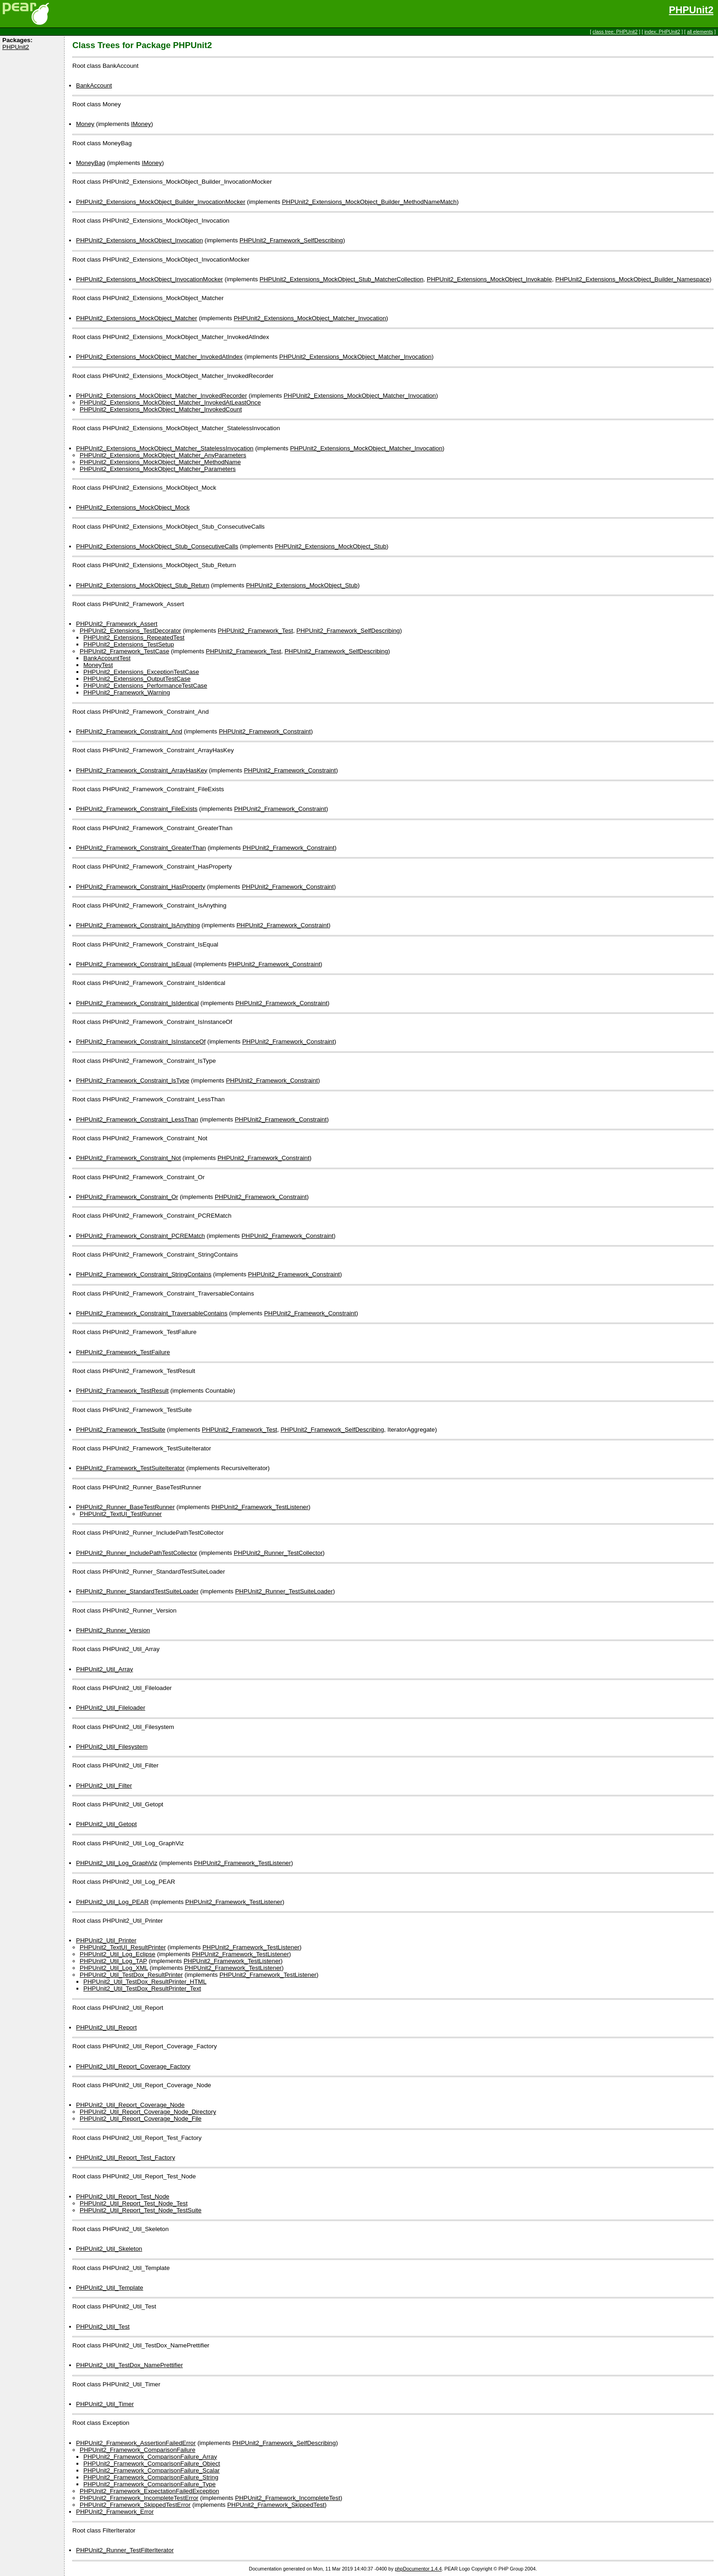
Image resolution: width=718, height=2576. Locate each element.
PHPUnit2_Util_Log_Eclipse (117, 1954)
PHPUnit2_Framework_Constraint (265, 731)
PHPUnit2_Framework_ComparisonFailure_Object (151, 2463)
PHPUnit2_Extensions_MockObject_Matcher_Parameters (158, 468)
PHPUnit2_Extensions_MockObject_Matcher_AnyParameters (163, 455)
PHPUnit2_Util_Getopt (106, 1824)
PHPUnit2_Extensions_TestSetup (128, 644)
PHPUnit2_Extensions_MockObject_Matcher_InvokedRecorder (161, 395)
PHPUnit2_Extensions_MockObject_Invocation (139, 240)
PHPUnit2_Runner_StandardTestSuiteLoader (137, 1591)
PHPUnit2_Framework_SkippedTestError (135, 2504)
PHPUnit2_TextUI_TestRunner (121, 1513)
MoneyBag (90, 162)
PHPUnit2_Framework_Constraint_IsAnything (138, 925)
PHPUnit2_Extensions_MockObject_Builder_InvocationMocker (160, 201)
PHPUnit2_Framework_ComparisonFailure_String (150, 2477)
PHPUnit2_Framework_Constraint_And (129, 731)
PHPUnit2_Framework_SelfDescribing (291, 240)
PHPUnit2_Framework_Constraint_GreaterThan (141, 847)
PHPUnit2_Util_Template (109, 2287)
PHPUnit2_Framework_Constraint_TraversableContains (152, 1313)
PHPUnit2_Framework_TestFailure (123, 1352)
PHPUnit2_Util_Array (104, 1669)
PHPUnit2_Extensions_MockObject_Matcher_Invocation (310, 318)
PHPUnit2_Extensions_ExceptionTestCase (141, 671)
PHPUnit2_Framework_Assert (117, 623)
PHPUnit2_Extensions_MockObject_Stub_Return (142, 585)
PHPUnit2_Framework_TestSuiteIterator (130, 1468)
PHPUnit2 (691, 10)
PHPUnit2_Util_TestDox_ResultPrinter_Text (142, 1988)
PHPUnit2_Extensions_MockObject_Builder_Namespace (632, 279)
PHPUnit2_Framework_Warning (126, 692)
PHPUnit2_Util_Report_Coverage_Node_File (140, 2118)
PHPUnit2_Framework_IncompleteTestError (139, 2497)
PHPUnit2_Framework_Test (255, 630)
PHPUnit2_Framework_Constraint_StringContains (144, 1274)
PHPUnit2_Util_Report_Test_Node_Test (134, 2203)
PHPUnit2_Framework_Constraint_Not (128, 1157)
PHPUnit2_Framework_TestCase (124, 651)
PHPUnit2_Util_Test (103, 2326)
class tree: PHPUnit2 (615, 31)
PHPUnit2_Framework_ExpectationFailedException (149, 2491)
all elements (700, 31)
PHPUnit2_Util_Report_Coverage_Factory (133, 2066)
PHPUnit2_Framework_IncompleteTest (287, 2497)
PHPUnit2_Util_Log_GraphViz (117, 1863)
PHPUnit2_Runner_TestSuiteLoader (283, 1591)
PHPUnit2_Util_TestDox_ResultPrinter (131, 1974)
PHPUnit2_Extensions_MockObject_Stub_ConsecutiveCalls (157, 546)
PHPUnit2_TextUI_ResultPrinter (123, 1947)
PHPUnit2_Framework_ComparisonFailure (138, 2449)
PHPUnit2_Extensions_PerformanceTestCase (145, 685)
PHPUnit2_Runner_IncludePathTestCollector (136, 1552)
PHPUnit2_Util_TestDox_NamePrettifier (129, 2365)
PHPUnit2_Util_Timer (105, 2404)
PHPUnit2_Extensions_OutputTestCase (136, 678)
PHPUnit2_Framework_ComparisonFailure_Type (149, 2484)
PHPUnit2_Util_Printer (106, 1940)
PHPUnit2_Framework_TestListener (260, 1507)
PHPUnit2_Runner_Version (113, 1630)
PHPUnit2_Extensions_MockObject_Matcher (136, 318)
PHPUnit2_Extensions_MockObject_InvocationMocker (149, 279)
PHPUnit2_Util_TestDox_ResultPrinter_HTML (145, 1981)
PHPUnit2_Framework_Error (115, 2511)
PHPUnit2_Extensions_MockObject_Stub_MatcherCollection (342, 279)
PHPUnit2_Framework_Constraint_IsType (132, 1080)
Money (85, 123)
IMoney (141, 123)
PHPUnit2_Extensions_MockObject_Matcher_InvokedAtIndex (159, 356)
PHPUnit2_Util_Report (106, 2027)
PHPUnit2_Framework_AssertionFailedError (136, 2442)
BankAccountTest (107, 658)
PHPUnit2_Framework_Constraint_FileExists (136, 808)
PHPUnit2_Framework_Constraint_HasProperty (140, 886)
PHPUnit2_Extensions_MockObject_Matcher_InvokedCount (161, 409)
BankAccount (94, 85)
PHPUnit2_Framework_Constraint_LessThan (137, 1119)
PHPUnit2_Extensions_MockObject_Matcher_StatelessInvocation (164, 448)
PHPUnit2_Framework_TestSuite (120, 1429)
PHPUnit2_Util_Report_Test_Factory (125, 2157)
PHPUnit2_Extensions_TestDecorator (130, 630)
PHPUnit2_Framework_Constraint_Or (127, 1196)
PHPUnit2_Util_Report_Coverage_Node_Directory (148, 2111)
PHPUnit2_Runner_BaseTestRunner (125, 1507)
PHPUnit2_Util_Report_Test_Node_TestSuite (140, 2210)
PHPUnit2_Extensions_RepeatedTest (134, 637)
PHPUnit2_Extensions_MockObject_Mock (133, 507)
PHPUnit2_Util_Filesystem (111, 1746)
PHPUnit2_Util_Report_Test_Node (122, 2196)
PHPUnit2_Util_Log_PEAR (112, 1901)
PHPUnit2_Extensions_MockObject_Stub (330, 546)
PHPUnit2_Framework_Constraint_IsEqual (134, 964)
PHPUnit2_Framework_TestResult (122, 1390)
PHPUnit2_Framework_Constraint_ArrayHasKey (141, 770)
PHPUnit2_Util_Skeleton (109, 2248)
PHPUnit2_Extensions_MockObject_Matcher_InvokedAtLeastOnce (170, 402)
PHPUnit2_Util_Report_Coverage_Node (130, 2104)
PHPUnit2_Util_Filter (104, 1785)
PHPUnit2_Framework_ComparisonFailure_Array (150, 2456)
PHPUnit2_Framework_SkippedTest (276, 2504)
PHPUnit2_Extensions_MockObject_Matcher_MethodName (160, 462)
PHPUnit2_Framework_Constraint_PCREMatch (140, 1235)
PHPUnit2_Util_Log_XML (114, 1967)
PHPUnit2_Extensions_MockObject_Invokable (489, 279)
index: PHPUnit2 (662, 31)
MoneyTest (98, 665)
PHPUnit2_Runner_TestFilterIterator (125, 2550)
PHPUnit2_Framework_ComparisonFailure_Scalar (151, 2470)
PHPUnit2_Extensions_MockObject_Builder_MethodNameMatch (369, 201)
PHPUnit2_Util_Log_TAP (113, 1961)
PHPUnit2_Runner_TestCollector (278, 1552)
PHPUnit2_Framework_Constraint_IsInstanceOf (141, 1041)
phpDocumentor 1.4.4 (418, 2568)
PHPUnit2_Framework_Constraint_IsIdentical (137, 1003)
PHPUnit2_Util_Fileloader (110, 1707)
